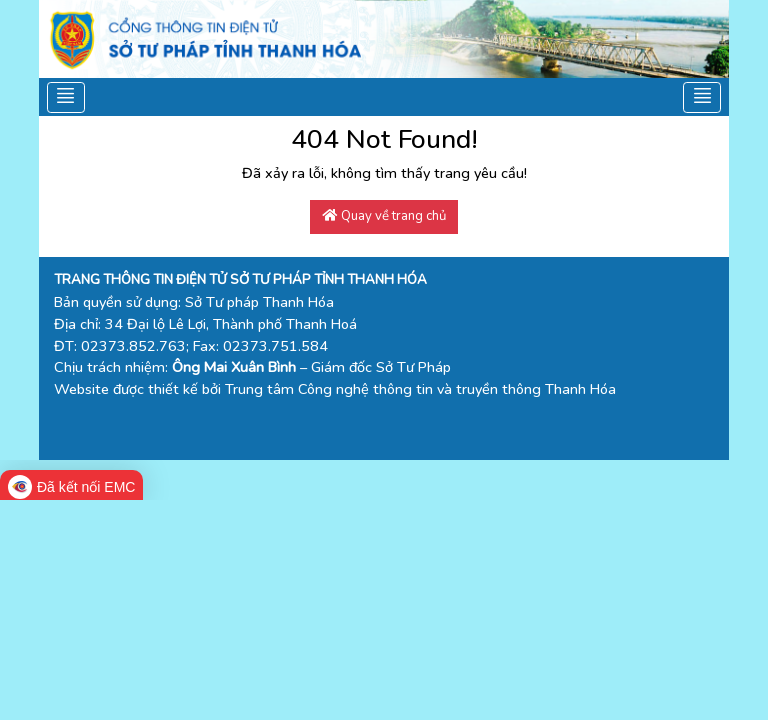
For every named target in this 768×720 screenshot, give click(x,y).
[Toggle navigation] (66, 97)
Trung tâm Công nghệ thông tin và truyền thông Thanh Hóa (420, 389)
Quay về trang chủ (384, 216)
